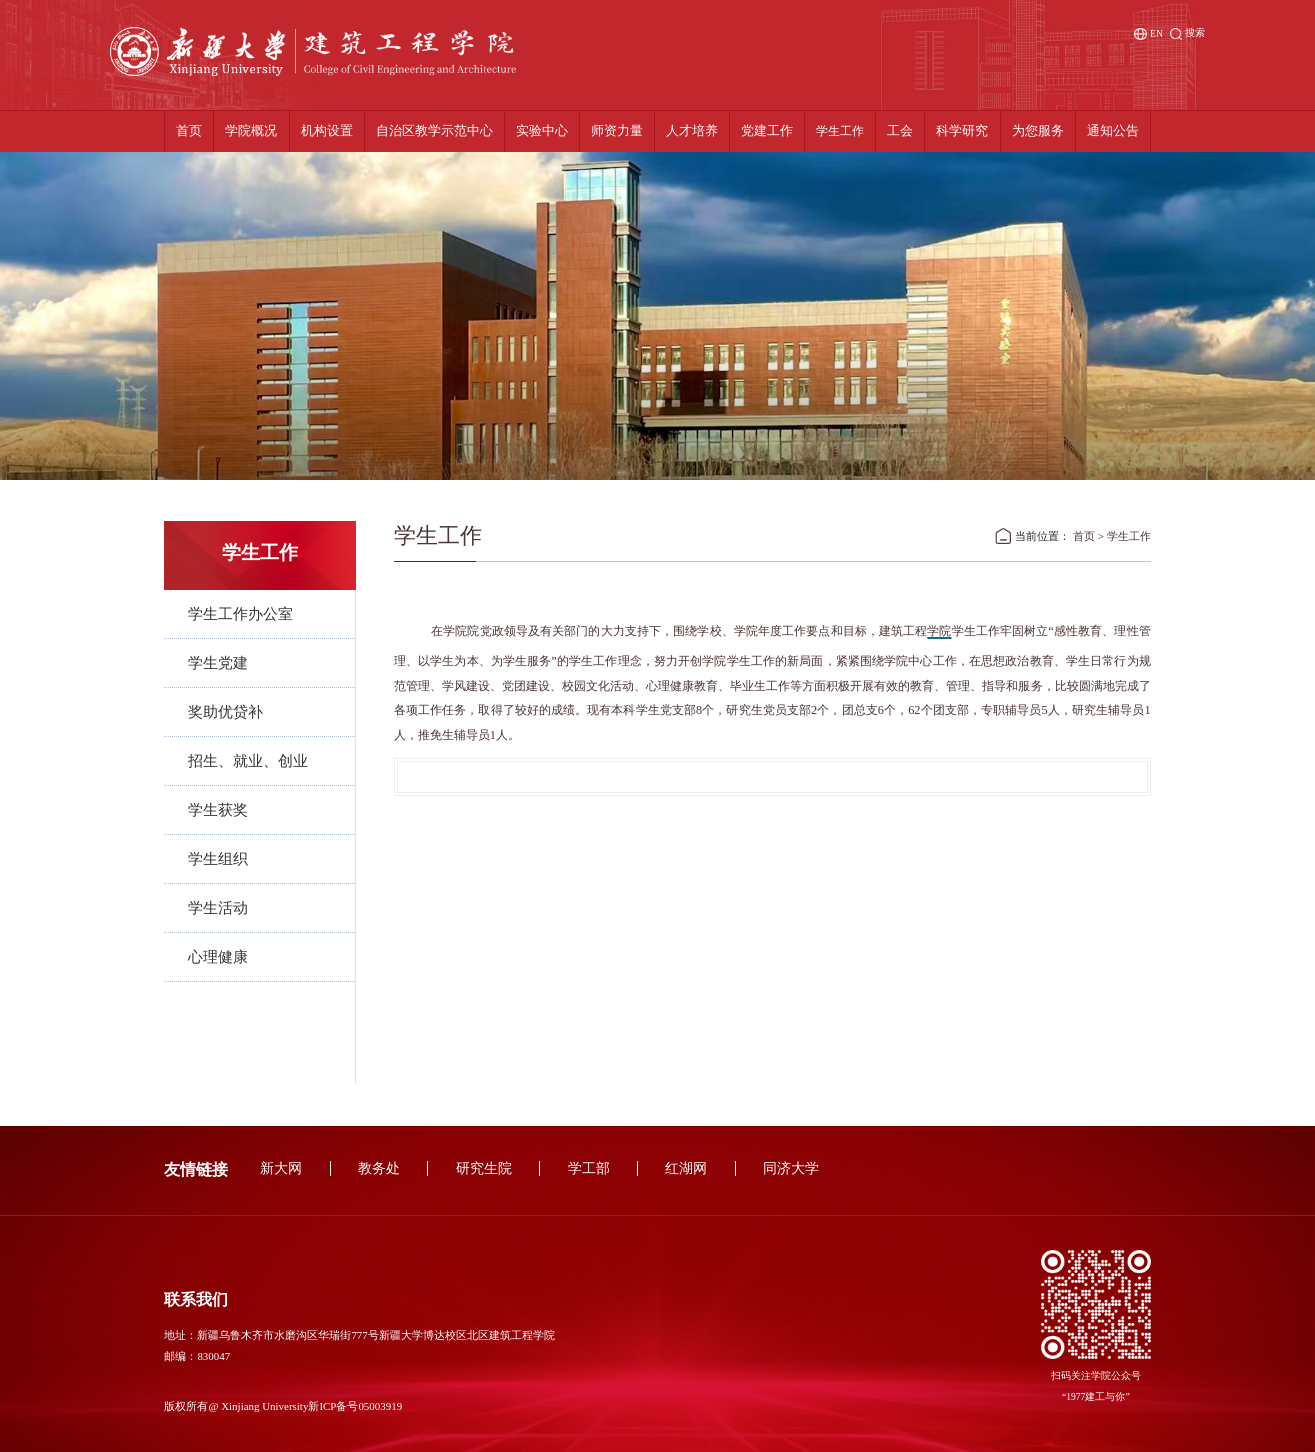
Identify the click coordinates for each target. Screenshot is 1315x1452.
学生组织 (218, 859)
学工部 (589, 1168)
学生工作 (1129, 536)
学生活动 (218, 908)
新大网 (281, 1168)
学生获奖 (218, 810)
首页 (1084, 536)
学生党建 (218, 663)
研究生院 (484, 1168)
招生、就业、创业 (248, 761)
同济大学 (791, 1168)
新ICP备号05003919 (355, 1406)
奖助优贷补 (225, 712)
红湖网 (686, 1168)
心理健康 (218, 957)
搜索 (1188, 33)
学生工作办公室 (240, 614)
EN (1148, 34)
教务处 (379, 1168)
